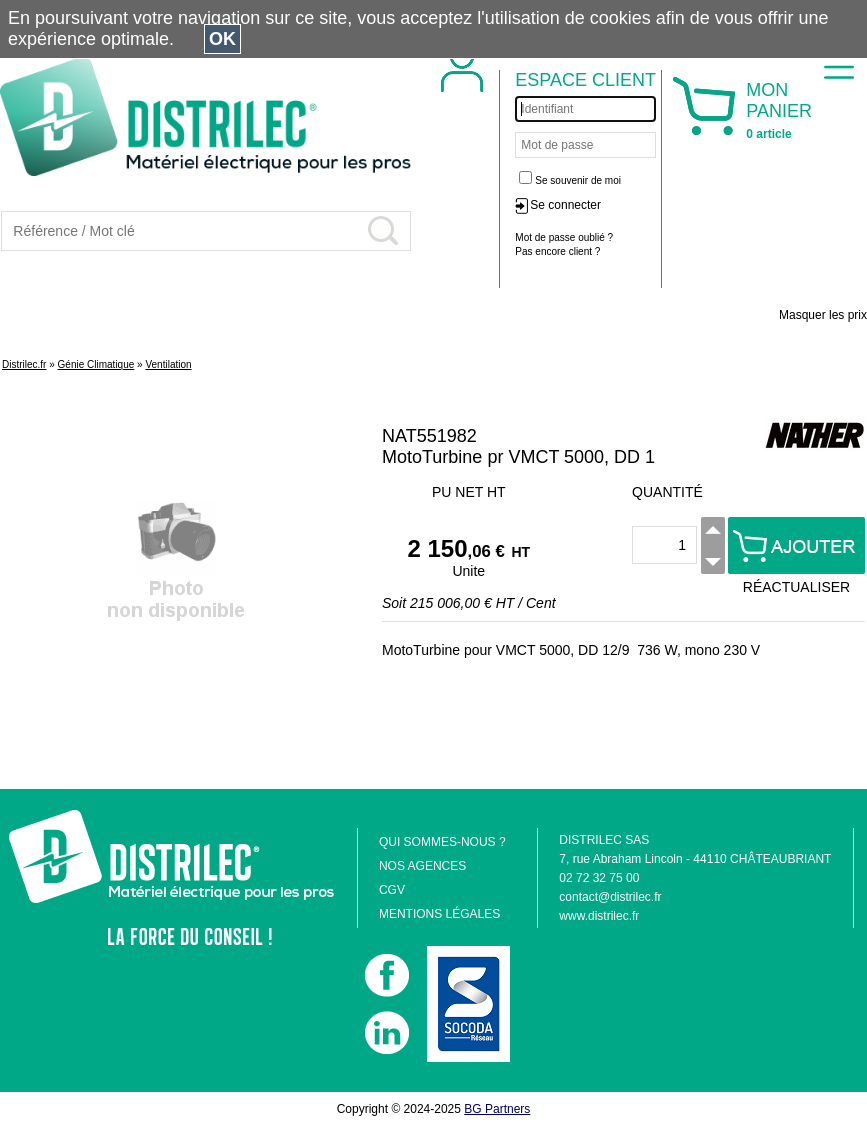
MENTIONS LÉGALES (439, 914)
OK (222, 39)
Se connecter (565, 205)
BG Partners (497, 1109)
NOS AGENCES (422, 866)
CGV (392, 890)
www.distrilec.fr (599, 916)
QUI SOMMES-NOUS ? (442, 842)
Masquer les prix (823, 315)
